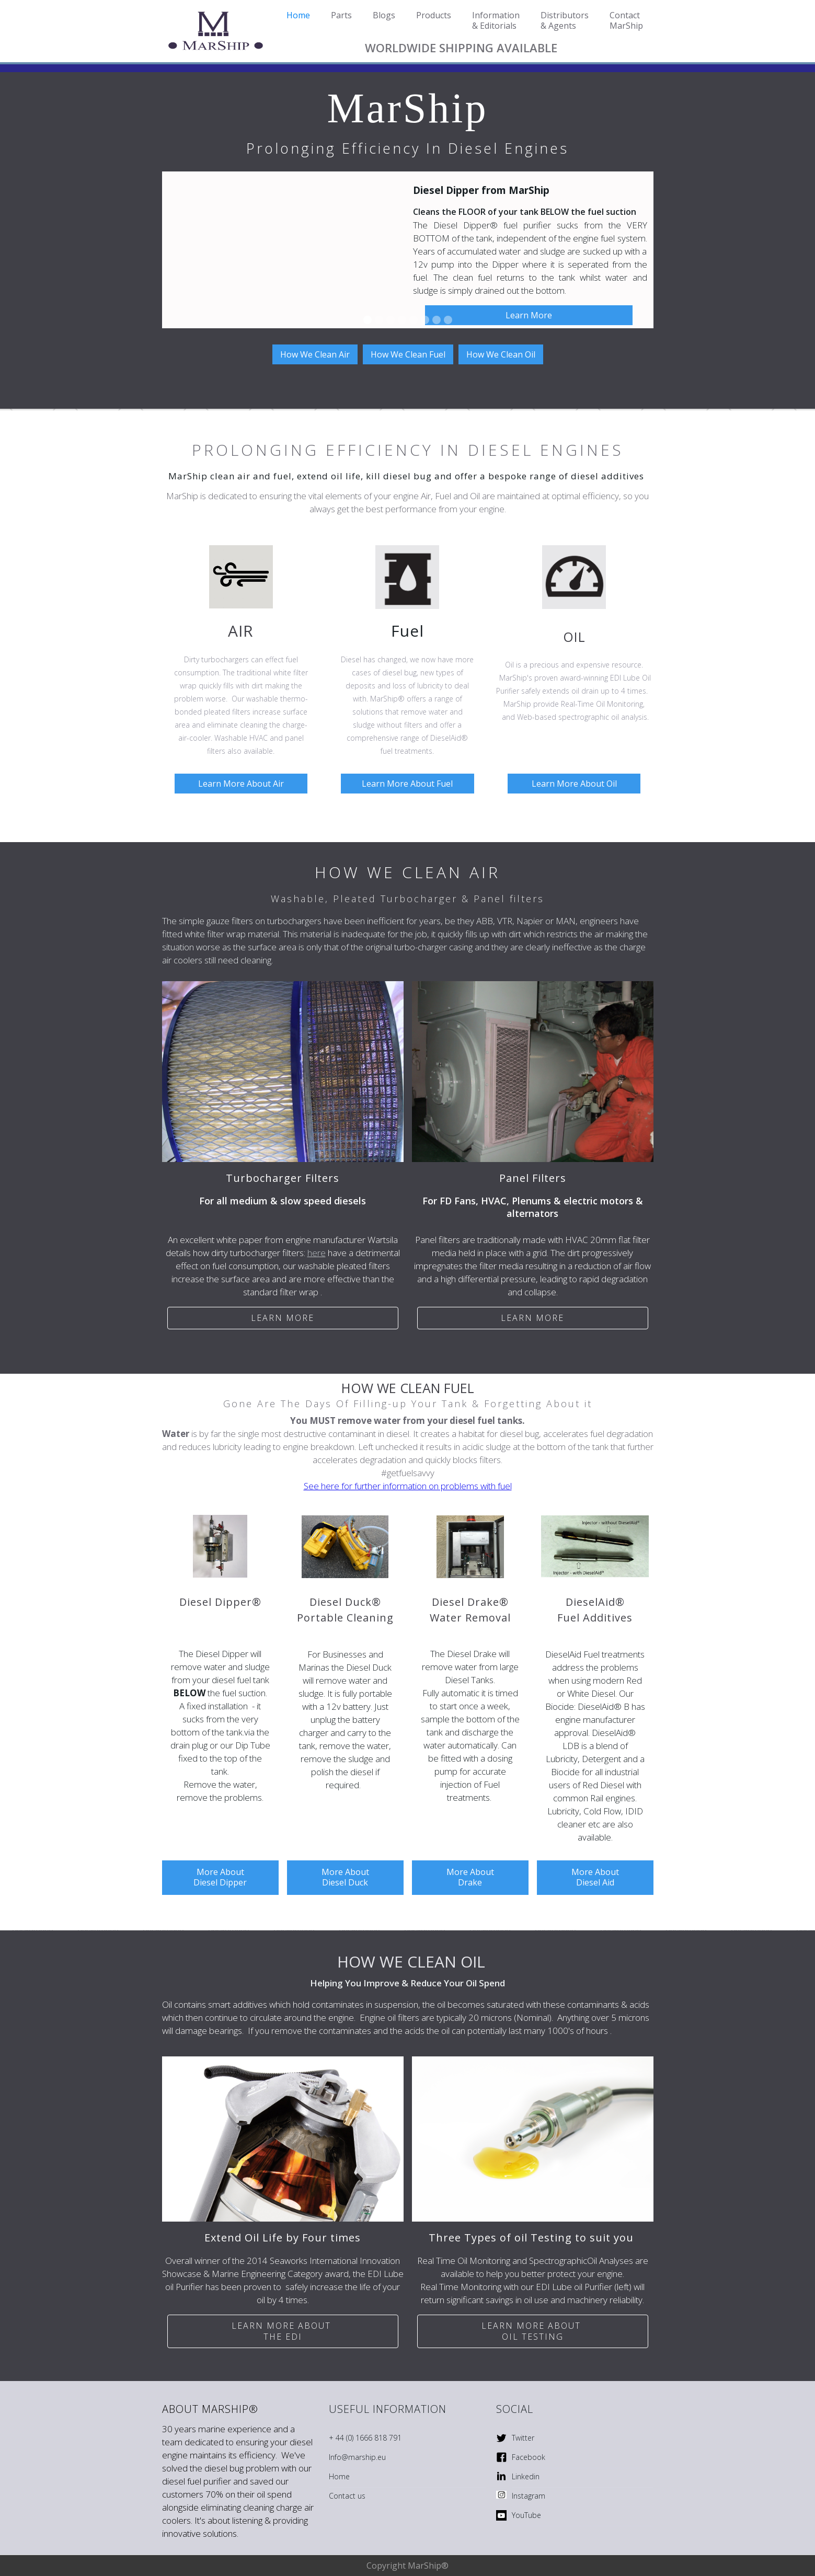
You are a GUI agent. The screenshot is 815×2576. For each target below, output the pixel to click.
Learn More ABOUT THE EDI (283, 2331)
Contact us (347, 2496)
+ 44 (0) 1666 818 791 (365, 2438)
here (316, 1253)
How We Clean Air (315, 354)
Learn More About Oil (574, 783)
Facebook (528, 2457)
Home (339, 2476)
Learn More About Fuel (407, 783)
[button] (632, 249)
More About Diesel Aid (595, 1877)
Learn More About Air (241, 783)
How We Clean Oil (500, 354)
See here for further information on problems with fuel (408, 1486)
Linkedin (525, 2476)
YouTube (526, 2515)
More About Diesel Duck (345, 1877)
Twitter (523, 2438)
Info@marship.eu (357, 2457)
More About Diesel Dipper (220, 1877)
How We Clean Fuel (408, 354)
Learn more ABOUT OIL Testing (532, 2331)
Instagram (528, 2496)
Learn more (282, 1318)
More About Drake (470, 1877)
